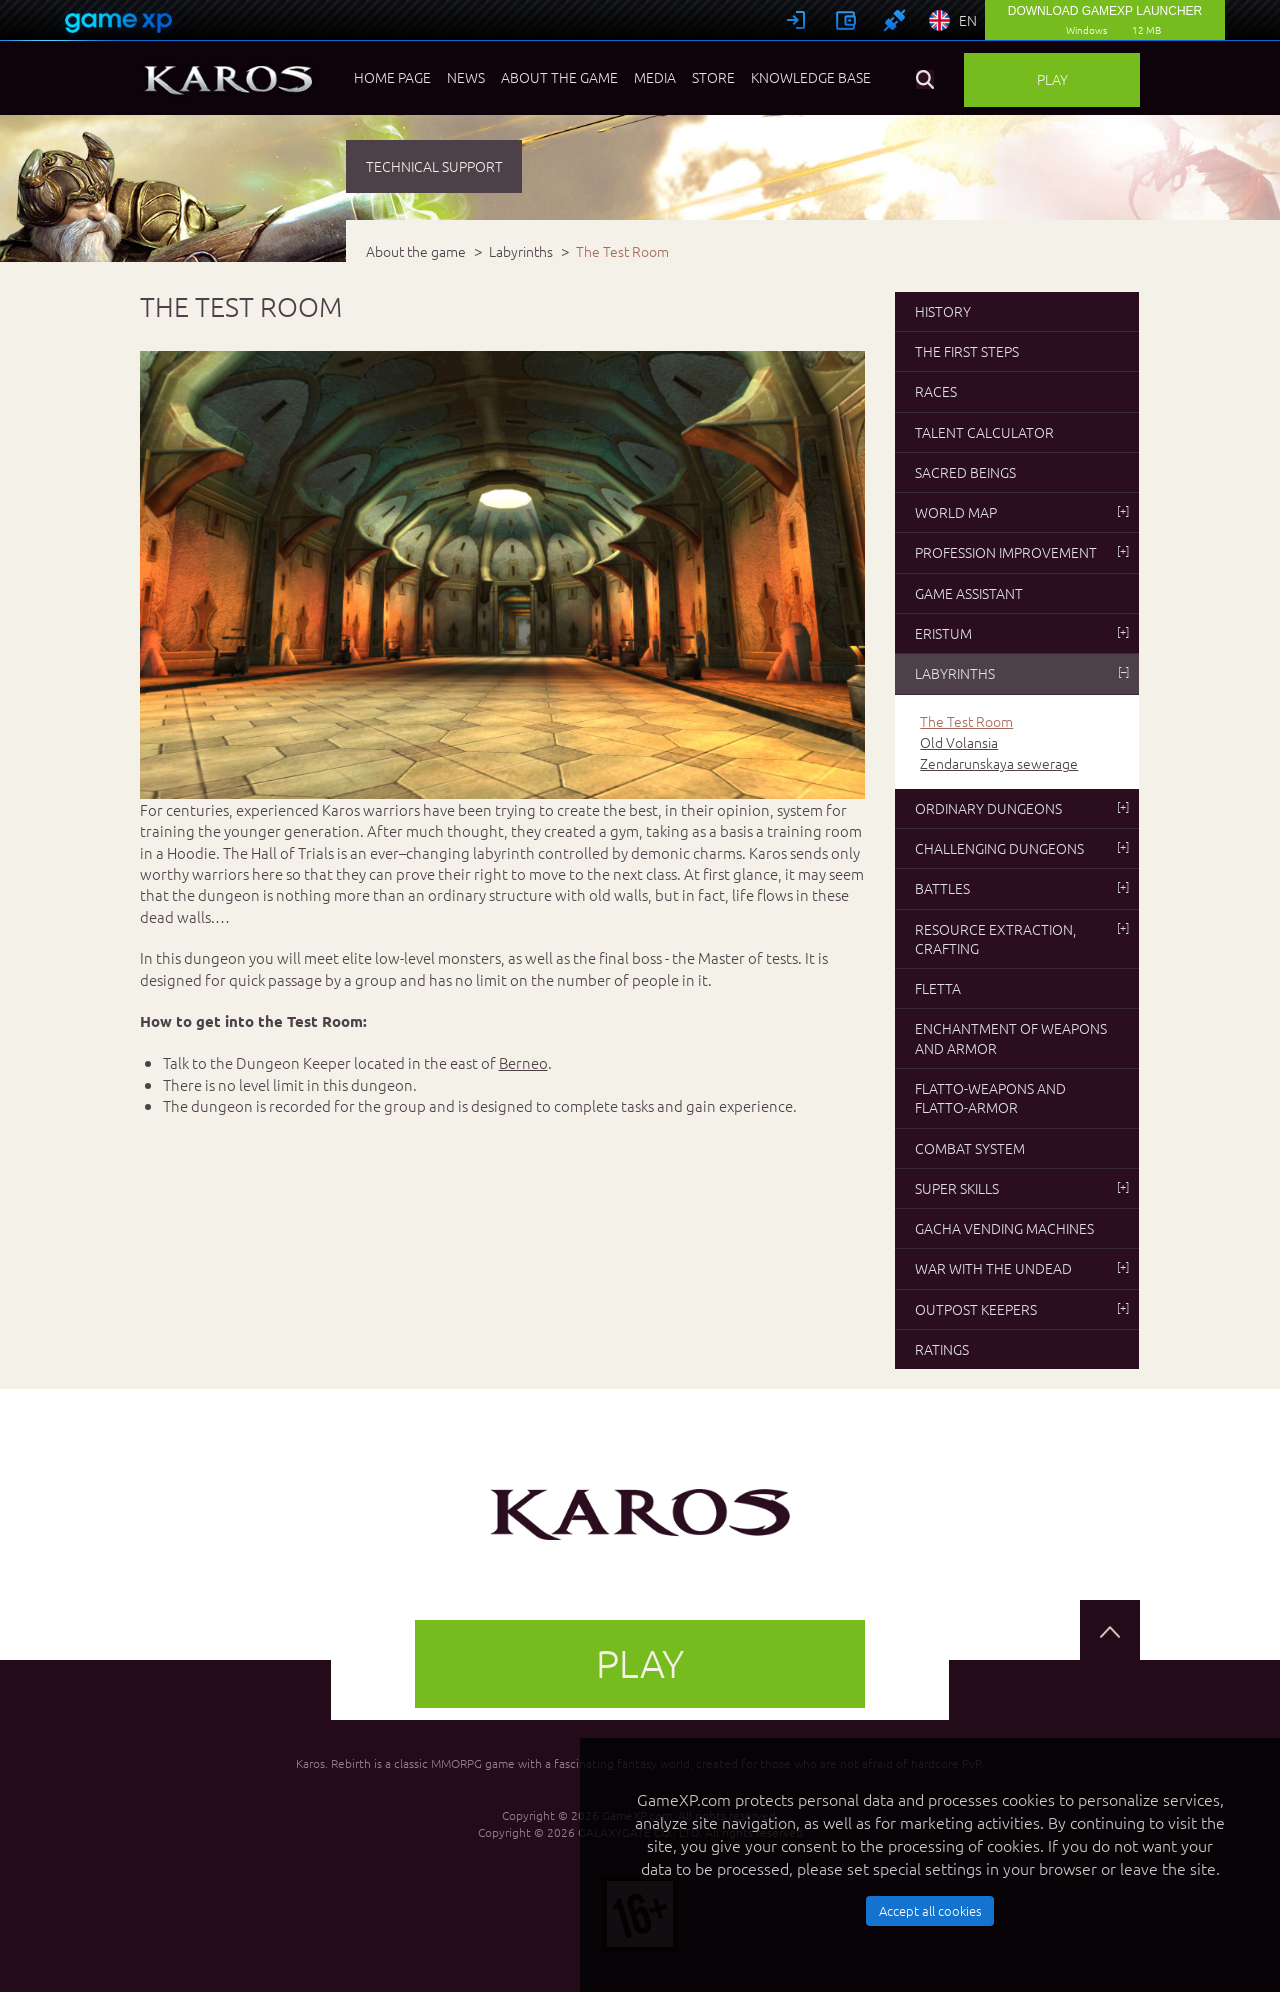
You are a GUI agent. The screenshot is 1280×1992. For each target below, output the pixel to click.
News (466, 77)
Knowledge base (811, 77)
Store (713, 77)
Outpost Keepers (1022, 1309)
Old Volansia (959, 742)
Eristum (1022, 633)
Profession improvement (1022, 552)
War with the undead (1022, 1268)
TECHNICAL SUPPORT (434, 166)
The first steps (967, 351)
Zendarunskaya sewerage (999, 763)
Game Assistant (969, 593)
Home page (392, 77)
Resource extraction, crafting (1022, 938)
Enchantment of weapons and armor (1011, 1037)
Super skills (1022, 1188)
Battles (1022, 888)
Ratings (942, 1349)
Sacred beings (965, 472)
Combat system (970, 1148)
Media (655, 77)
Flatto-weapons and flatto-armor (990, 1097)
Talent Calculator (984, 432)
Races (936, 391)
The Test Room (966, 721)
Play (1052, 79)
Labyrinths (1022, 673)
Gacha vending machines (1004, 1228)
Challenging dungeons (1022, 848)
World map (1022, 512)
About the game (559, 77)
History (943, 311)
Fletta (938, 988)
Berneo (523, 1062)
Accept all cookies (930, 1910)
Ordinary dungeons (1022, 808)
